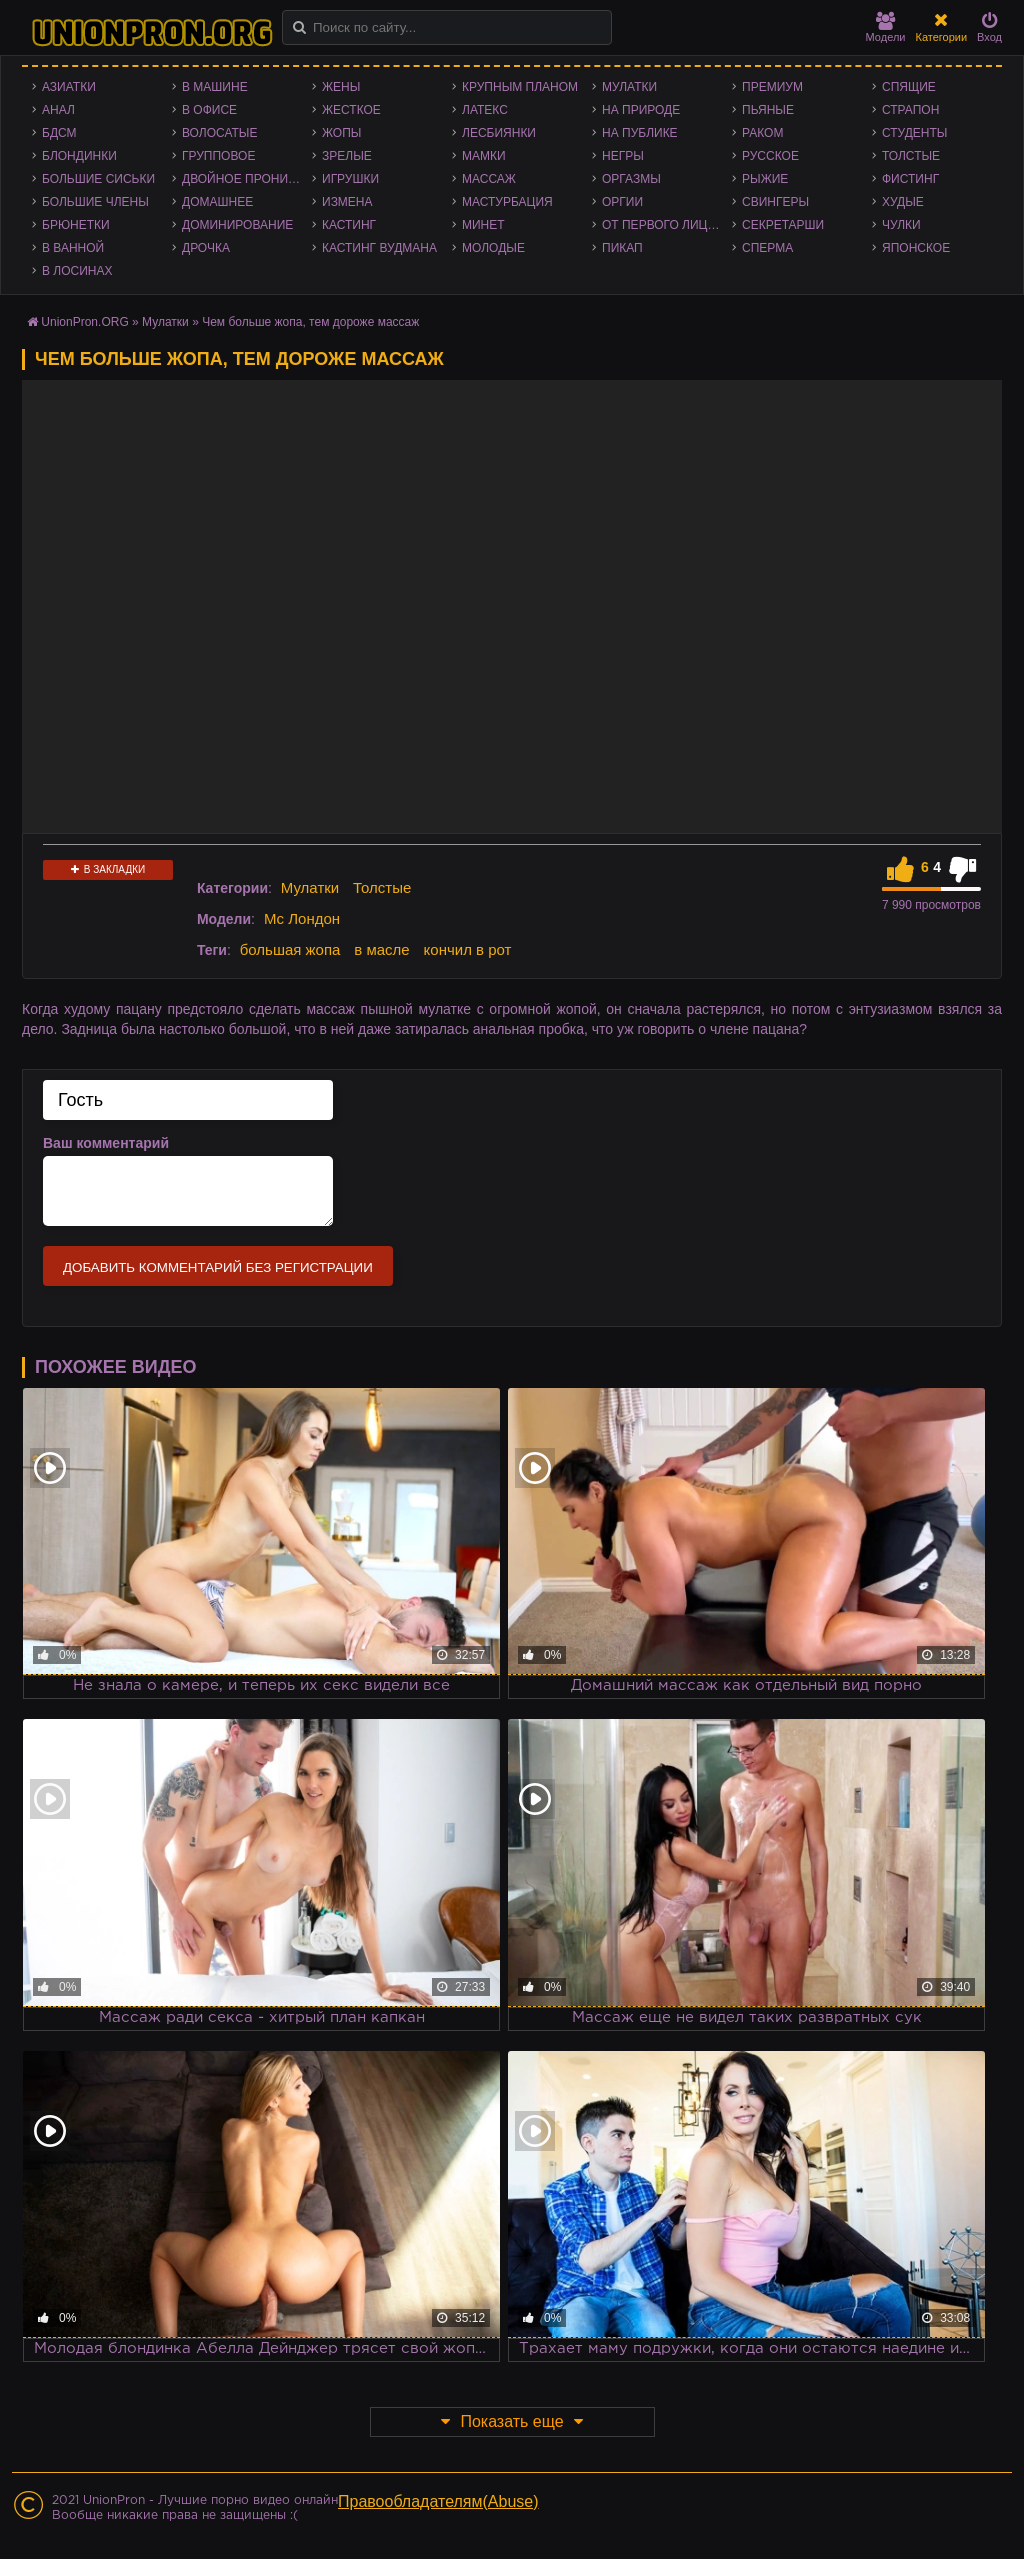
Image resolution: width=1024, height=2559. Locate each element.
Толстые (911, 156)
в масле (381, 949)
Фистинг (910, 179)
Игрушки (350, 179)
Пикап (622, 248)
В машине (215, 87)
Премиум (772, 87)
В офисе (209, 110)
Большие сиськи (98, 179)
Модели (886, 27)
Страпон (910, 110)
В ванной (73, 248)
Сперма (767, 248)
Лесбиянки (499, 133)
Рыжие (765, 179)
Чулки (901, 225)
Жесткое (351, 110)
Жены (341, 87)
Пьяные (768, 110)
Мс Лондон (302, 918)
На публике (640, 133)
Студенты (914, 133)
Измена (347, 202)
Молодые (493, 248)
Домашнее (217, 202)
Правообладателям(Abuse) (438, 2501)
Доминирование (237, 225)
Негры (623, 156)
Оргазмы (631, 179)
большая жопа (290, 949)
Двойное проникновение (247, 179)
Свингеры (775, 202)
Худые (903, 202)
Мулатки (629, 87)
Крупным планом (520, 87)
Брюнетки (76, 225)
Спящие (909, 87)
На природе (641, 110)
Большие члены (95, 202)
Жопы (341, 133)
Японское (916, 248)
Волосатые (219, 133)
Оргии (622, 202)
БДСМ (59, 133)
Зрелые (347, 156)
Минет (483, 225)
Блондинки (79, 156)
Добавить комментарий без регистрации (218, 1267)
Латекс (485, 110)
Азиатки (69, 87)
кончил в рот (468, 949)
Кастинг (349, 225)
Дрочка (206, 248)
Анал (58, 110)
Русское (770, 156)
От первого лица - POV (667, 225)
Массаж (489, 179)
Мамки (484, 156)
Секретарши (783, 225)
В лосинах (77, 271)
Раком (762, 133)
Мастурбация (507, 202)
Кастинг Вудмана (379, 248)
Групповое (218, 156)
